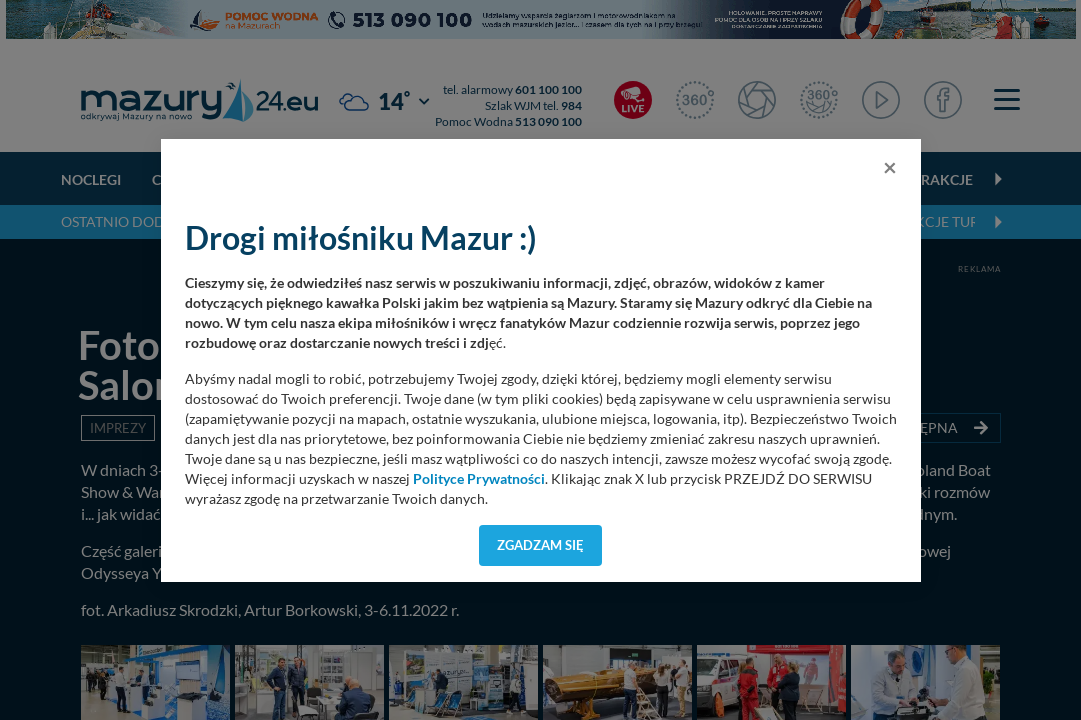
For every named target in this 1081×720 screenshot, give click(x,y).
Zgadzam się (540, 545)
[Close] (890, 167)
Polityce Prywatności (479, 479)
